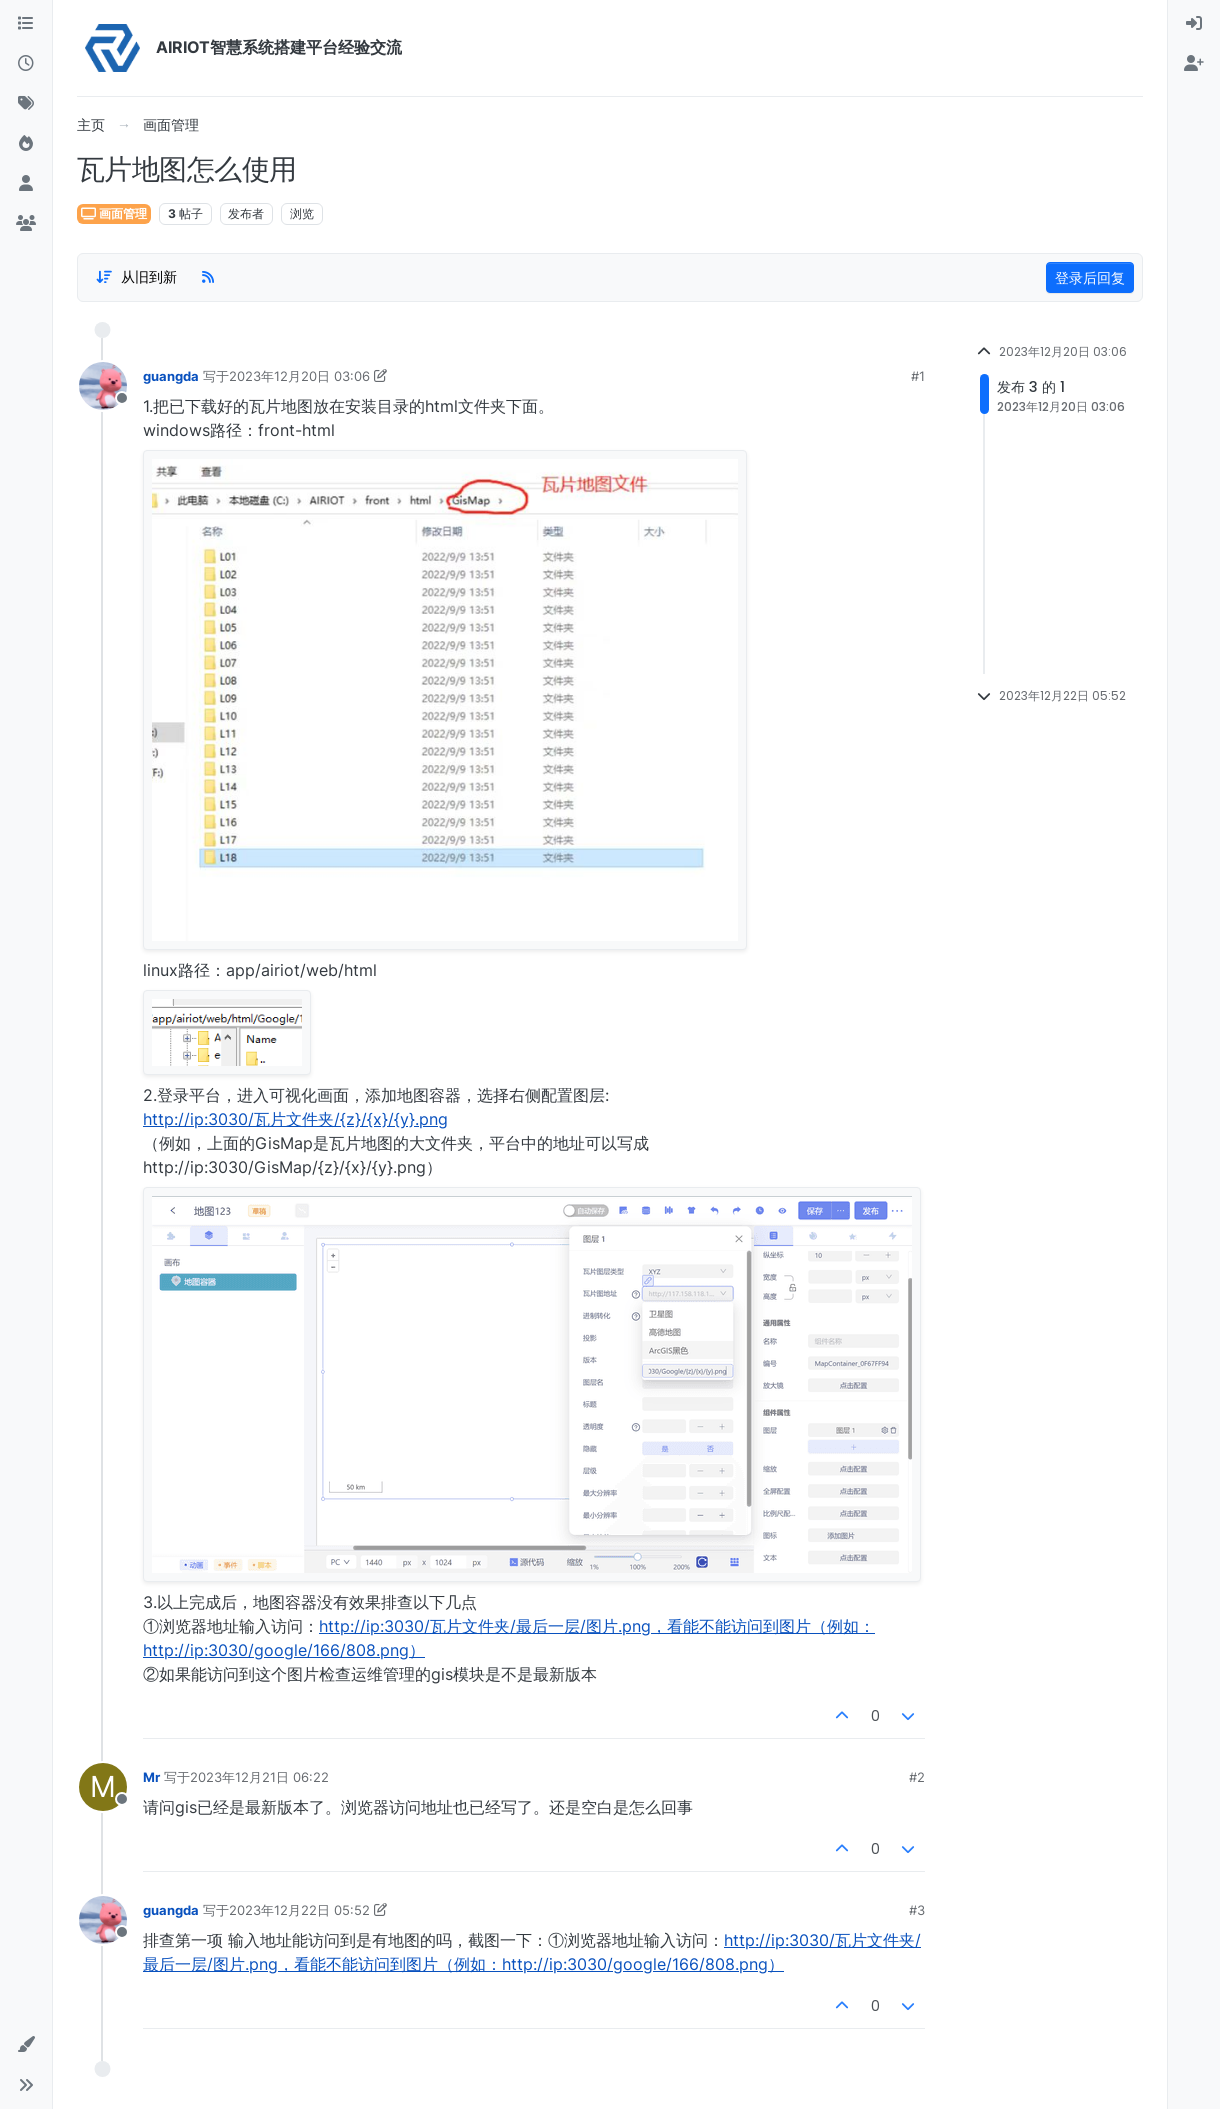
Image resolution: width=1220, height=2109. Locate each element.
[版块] (26, 24)
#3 (917, 1910)
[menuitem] (1194, 24)
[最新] (26, 64)
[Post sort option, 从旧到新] (136, 277)
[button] (26, 2045)
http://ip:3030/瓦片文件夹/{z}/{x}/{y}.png (295, 1119)
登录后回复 (1090, 277)
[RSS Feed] (208, 277)
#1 (918, 376)
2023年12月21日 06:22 (259, 1777)
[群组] (26, 224)
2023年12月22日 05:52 (299, 1910)
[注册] (1194, 64)
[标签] (26, 104)
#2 (917, 1777)
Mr (151, 1777)
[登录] (1194, 24)
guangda (171, 376)
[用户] (26, 184)
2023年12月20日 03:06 (299, 376)
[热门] (26, 144)
